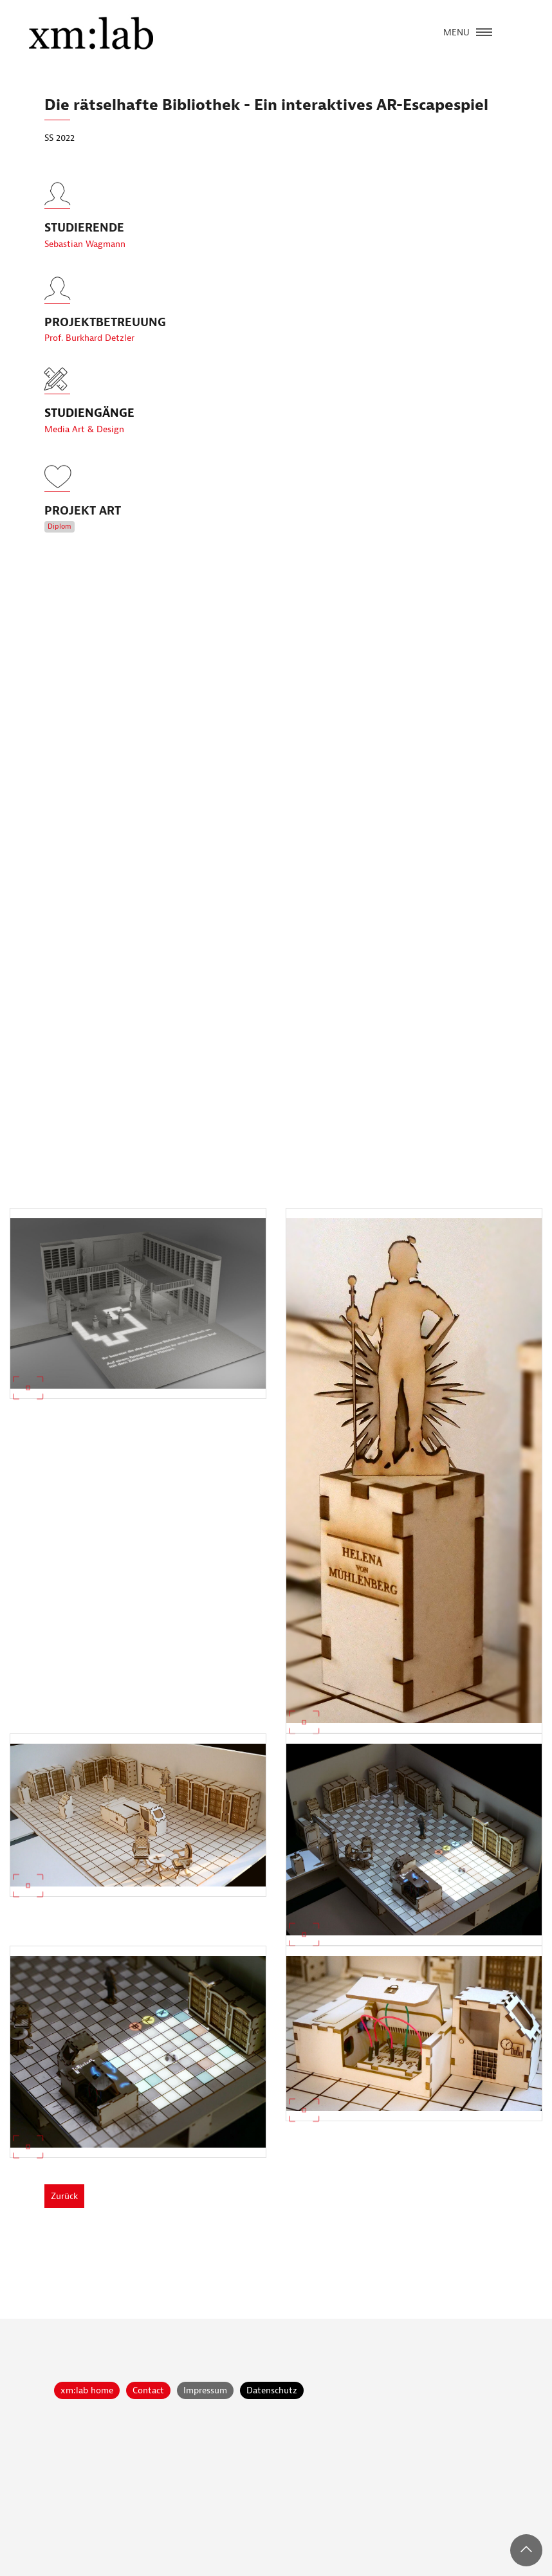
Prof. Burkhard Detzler (89, 362)
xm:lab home (86, 2390)
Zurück (64, 2196)
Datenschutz (271, 2390)
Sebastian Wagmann (84, 267)
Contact (148, 2390)
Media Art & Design (84, 429)
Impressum (205, 2390)
